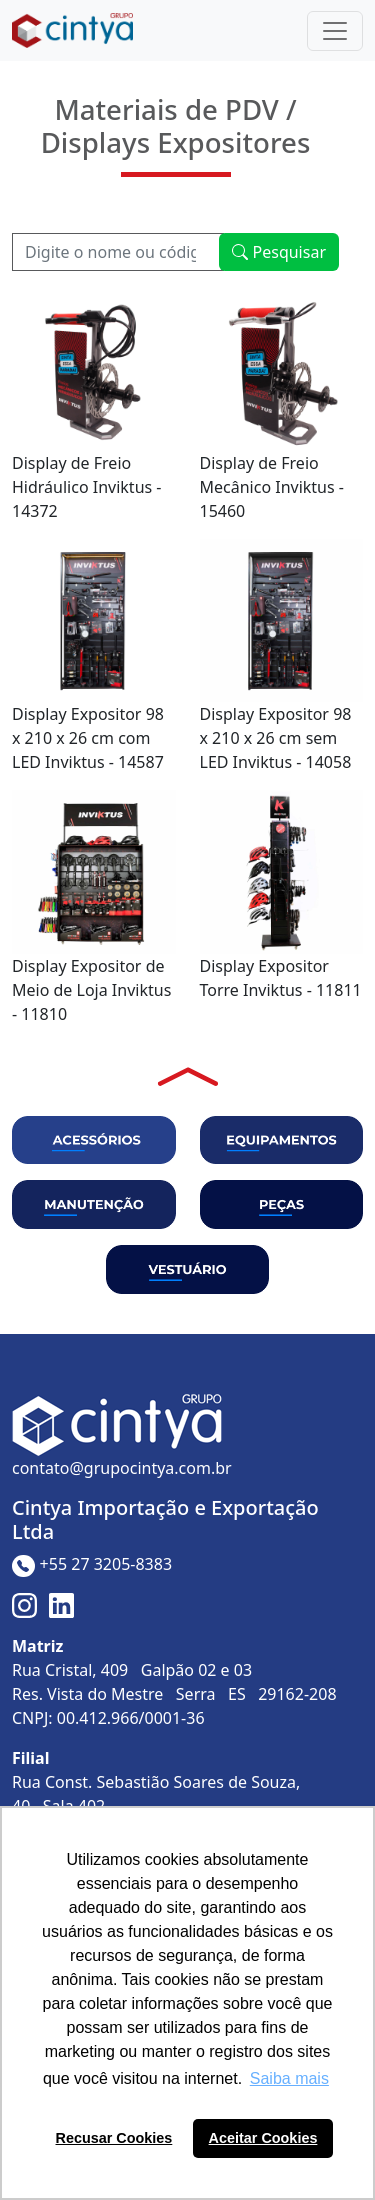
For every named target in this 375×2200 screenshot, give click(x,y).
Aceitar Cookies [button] (263, 2138)
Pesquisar (279, 252)
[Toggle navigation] (335, 31)
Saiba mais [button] (289, 2078)
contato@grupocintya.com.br (122, 1468)
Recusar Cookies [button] (114, 2138)
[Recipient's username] (118, 252)
